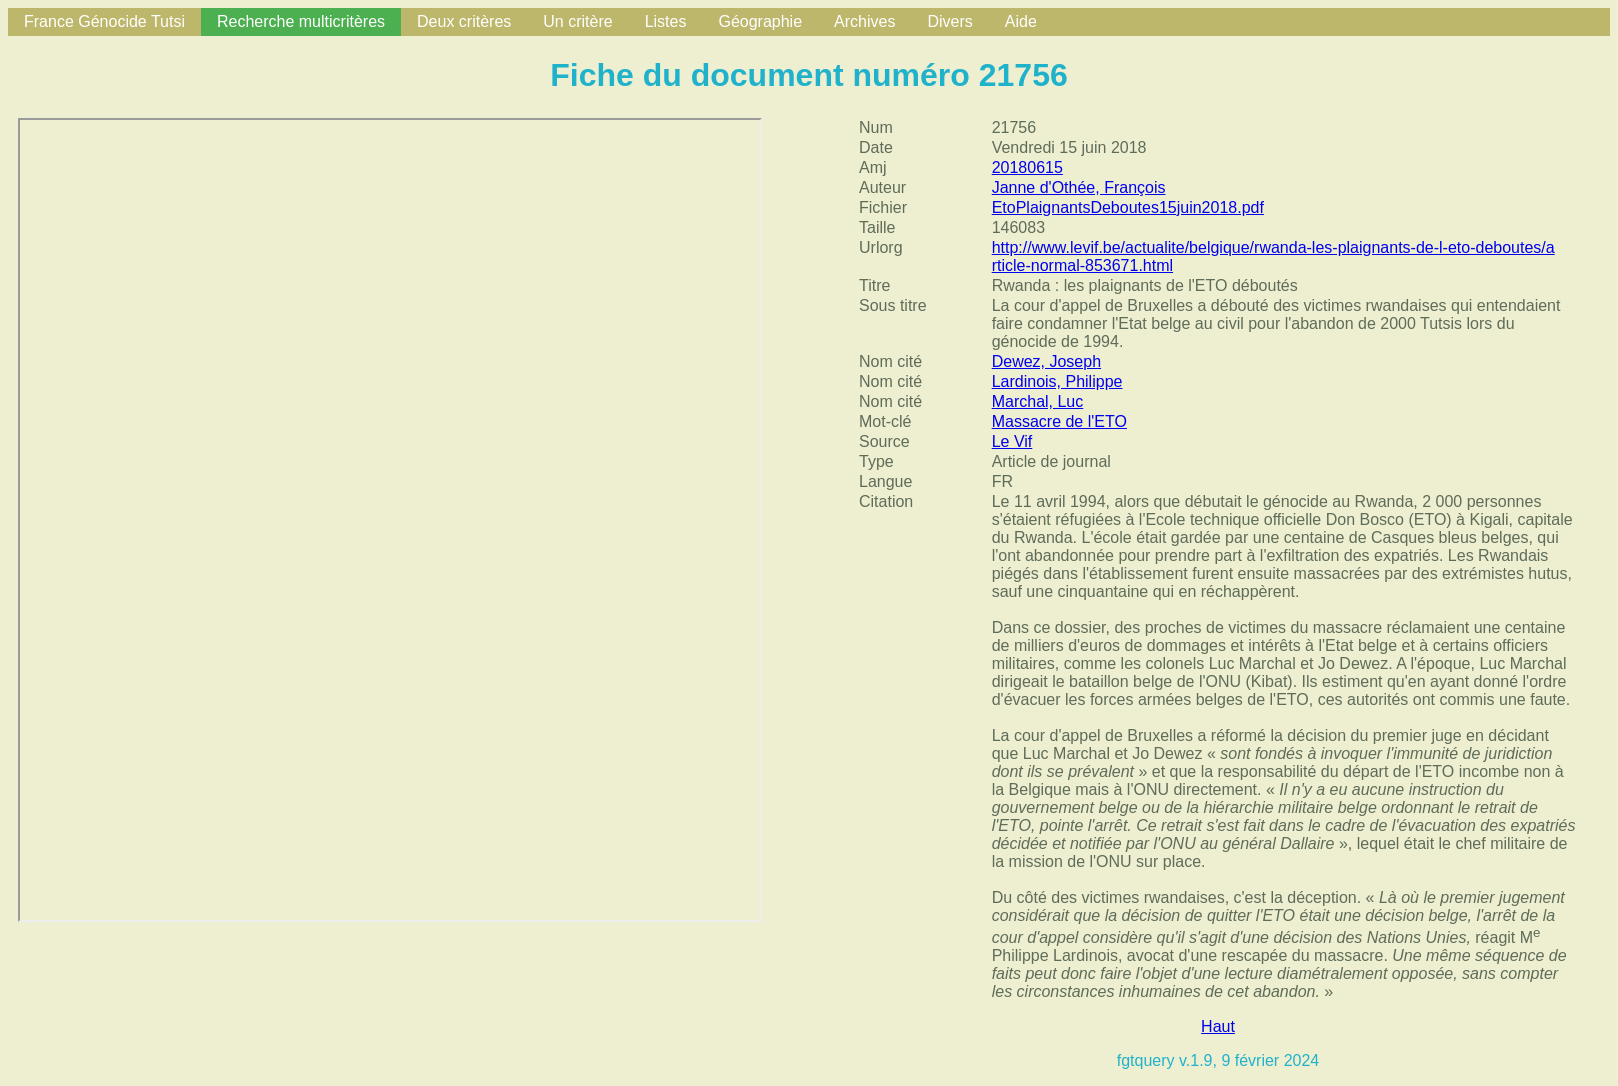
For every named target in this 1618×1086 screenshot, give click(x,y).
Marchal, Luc (1038, 401)
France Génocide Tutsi (104, 21)
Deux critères (464, 21)
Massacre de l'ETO (1059, 421)
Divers (949, 21)
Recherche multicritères (301, 21)
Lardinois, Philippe (1057, 381)
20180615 (1027, 167)
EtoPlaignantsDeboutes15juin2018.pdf (1128, 207)
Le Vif (1012, 441)
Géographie (760, 21)
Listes (666, 21)
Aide (1021, 21)
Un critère (577, 21)
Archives (864, 21)
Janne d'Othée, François (1079, 187)
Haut (1218, 1026)
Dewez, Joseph (1046, 361)
